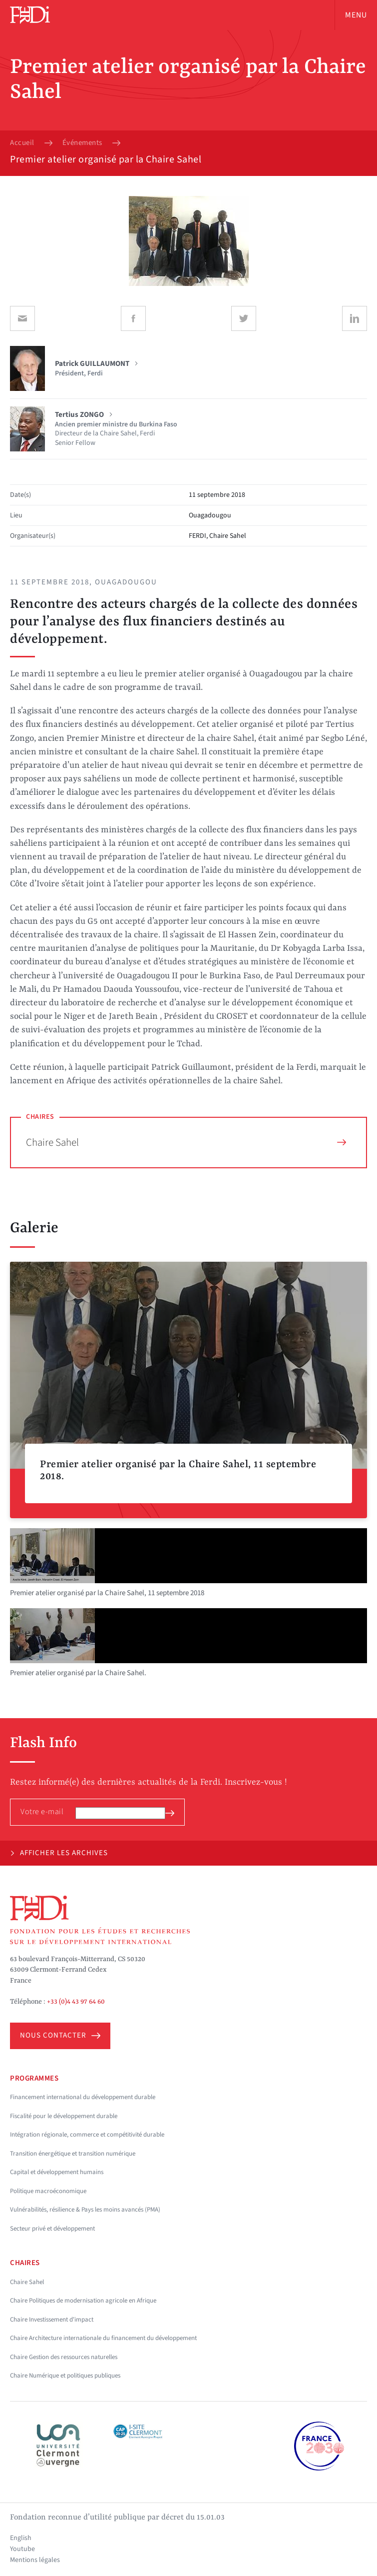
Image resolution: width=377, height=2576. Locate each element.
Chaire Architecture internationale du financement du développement (103, 2338)
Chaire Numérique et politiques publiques (65, 2375)
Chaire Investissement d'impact (51, 2319)
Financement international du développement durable (82, 2097)
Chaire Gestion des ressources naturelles (63, 2357)
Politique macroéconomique (48, 2191)
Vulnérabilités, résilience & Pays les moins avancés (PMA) (85, 2209)
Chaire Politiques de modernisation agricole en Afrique (83, 2300)
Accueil (22, 143)
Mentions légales (35, 2560)
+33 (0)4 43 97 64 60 (76, 2002)
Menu (356, 14)
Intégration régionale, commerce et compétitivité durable (87, 2134)
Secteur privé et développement (52, 2228)
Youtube (22, 2549)
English (20, 2538)
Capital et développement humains (56, 2172)
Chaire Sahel (186, 1142)
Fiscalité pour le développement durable (63, 2116)
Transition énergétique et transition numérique (72, 2153)
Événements (82, 143)
